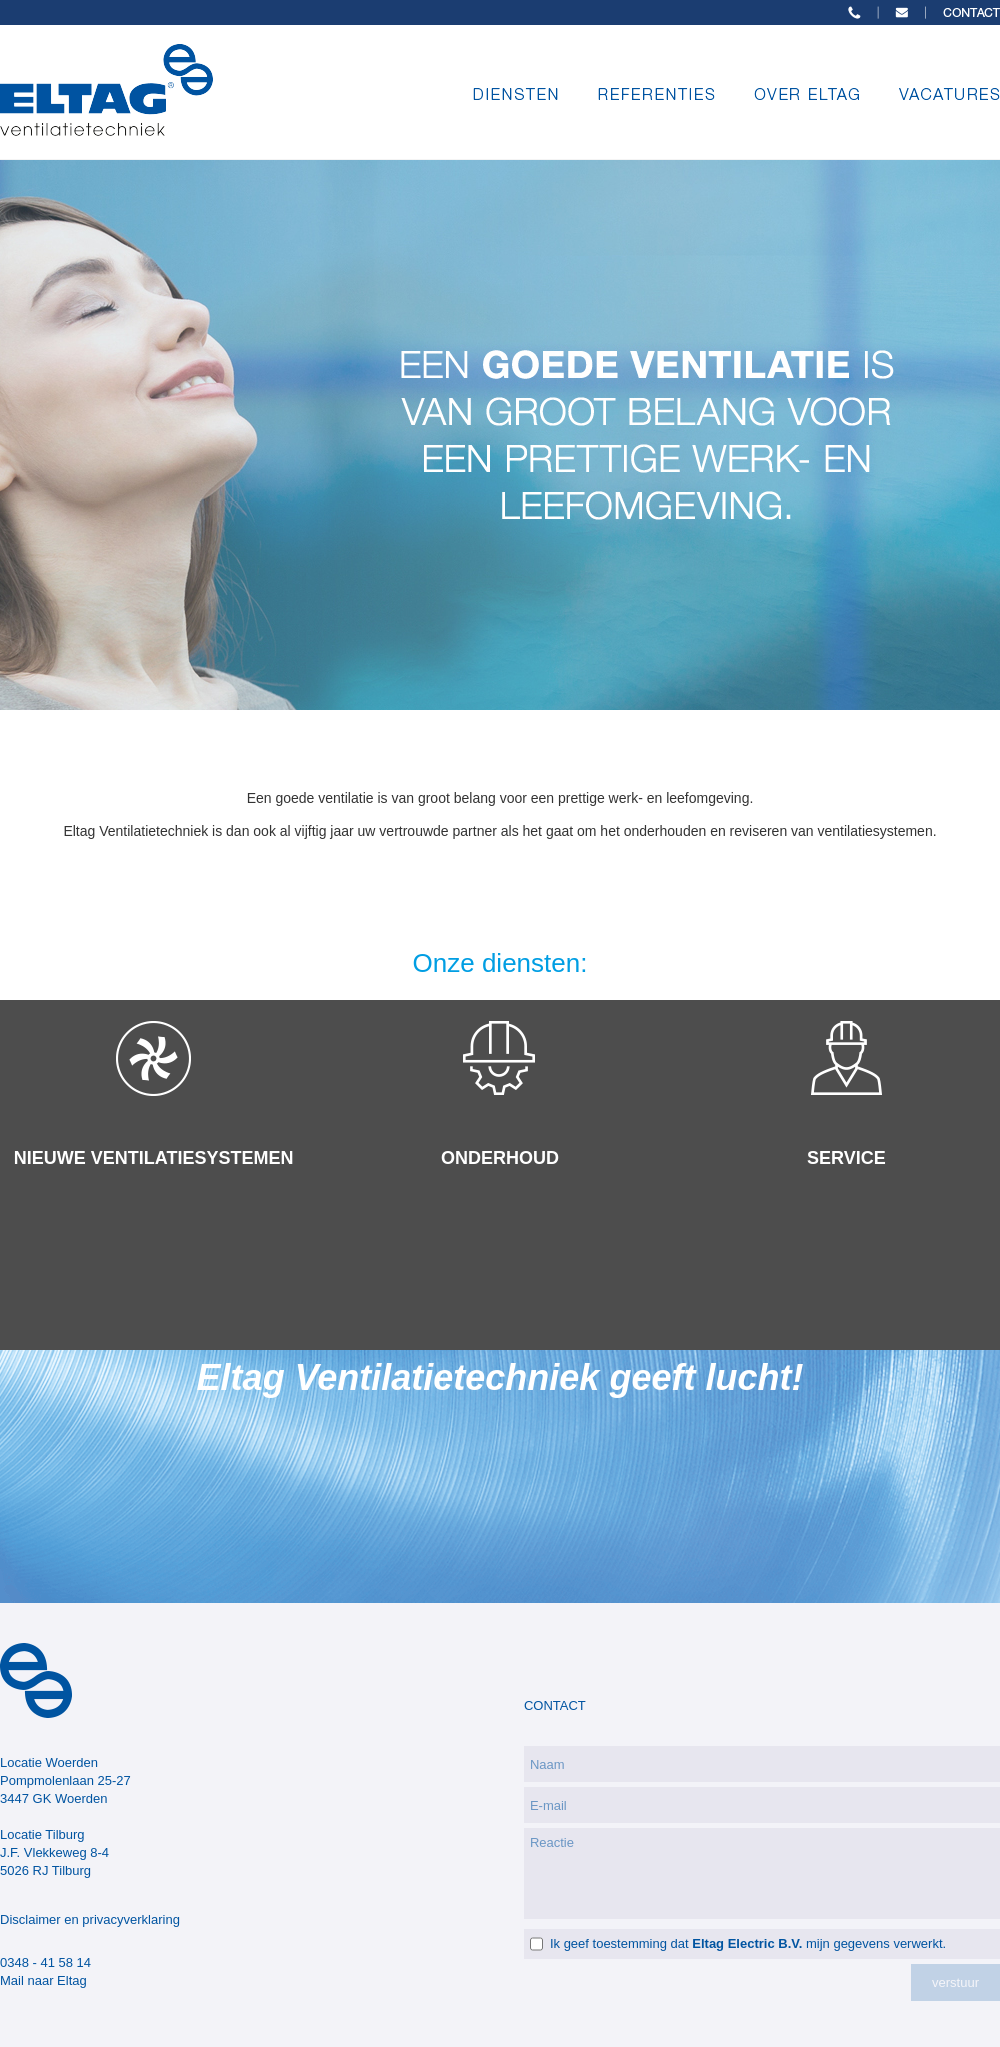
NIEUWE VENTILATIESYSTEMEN (154, 1158)
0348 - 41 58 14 (45, 1962)
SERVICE (846, 1158)
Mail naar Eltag (43, 1980)
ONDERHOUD (500, 1158)
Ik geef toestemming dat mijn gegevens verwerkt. (748, 1943)
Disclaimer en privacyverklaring (90, 1919)
